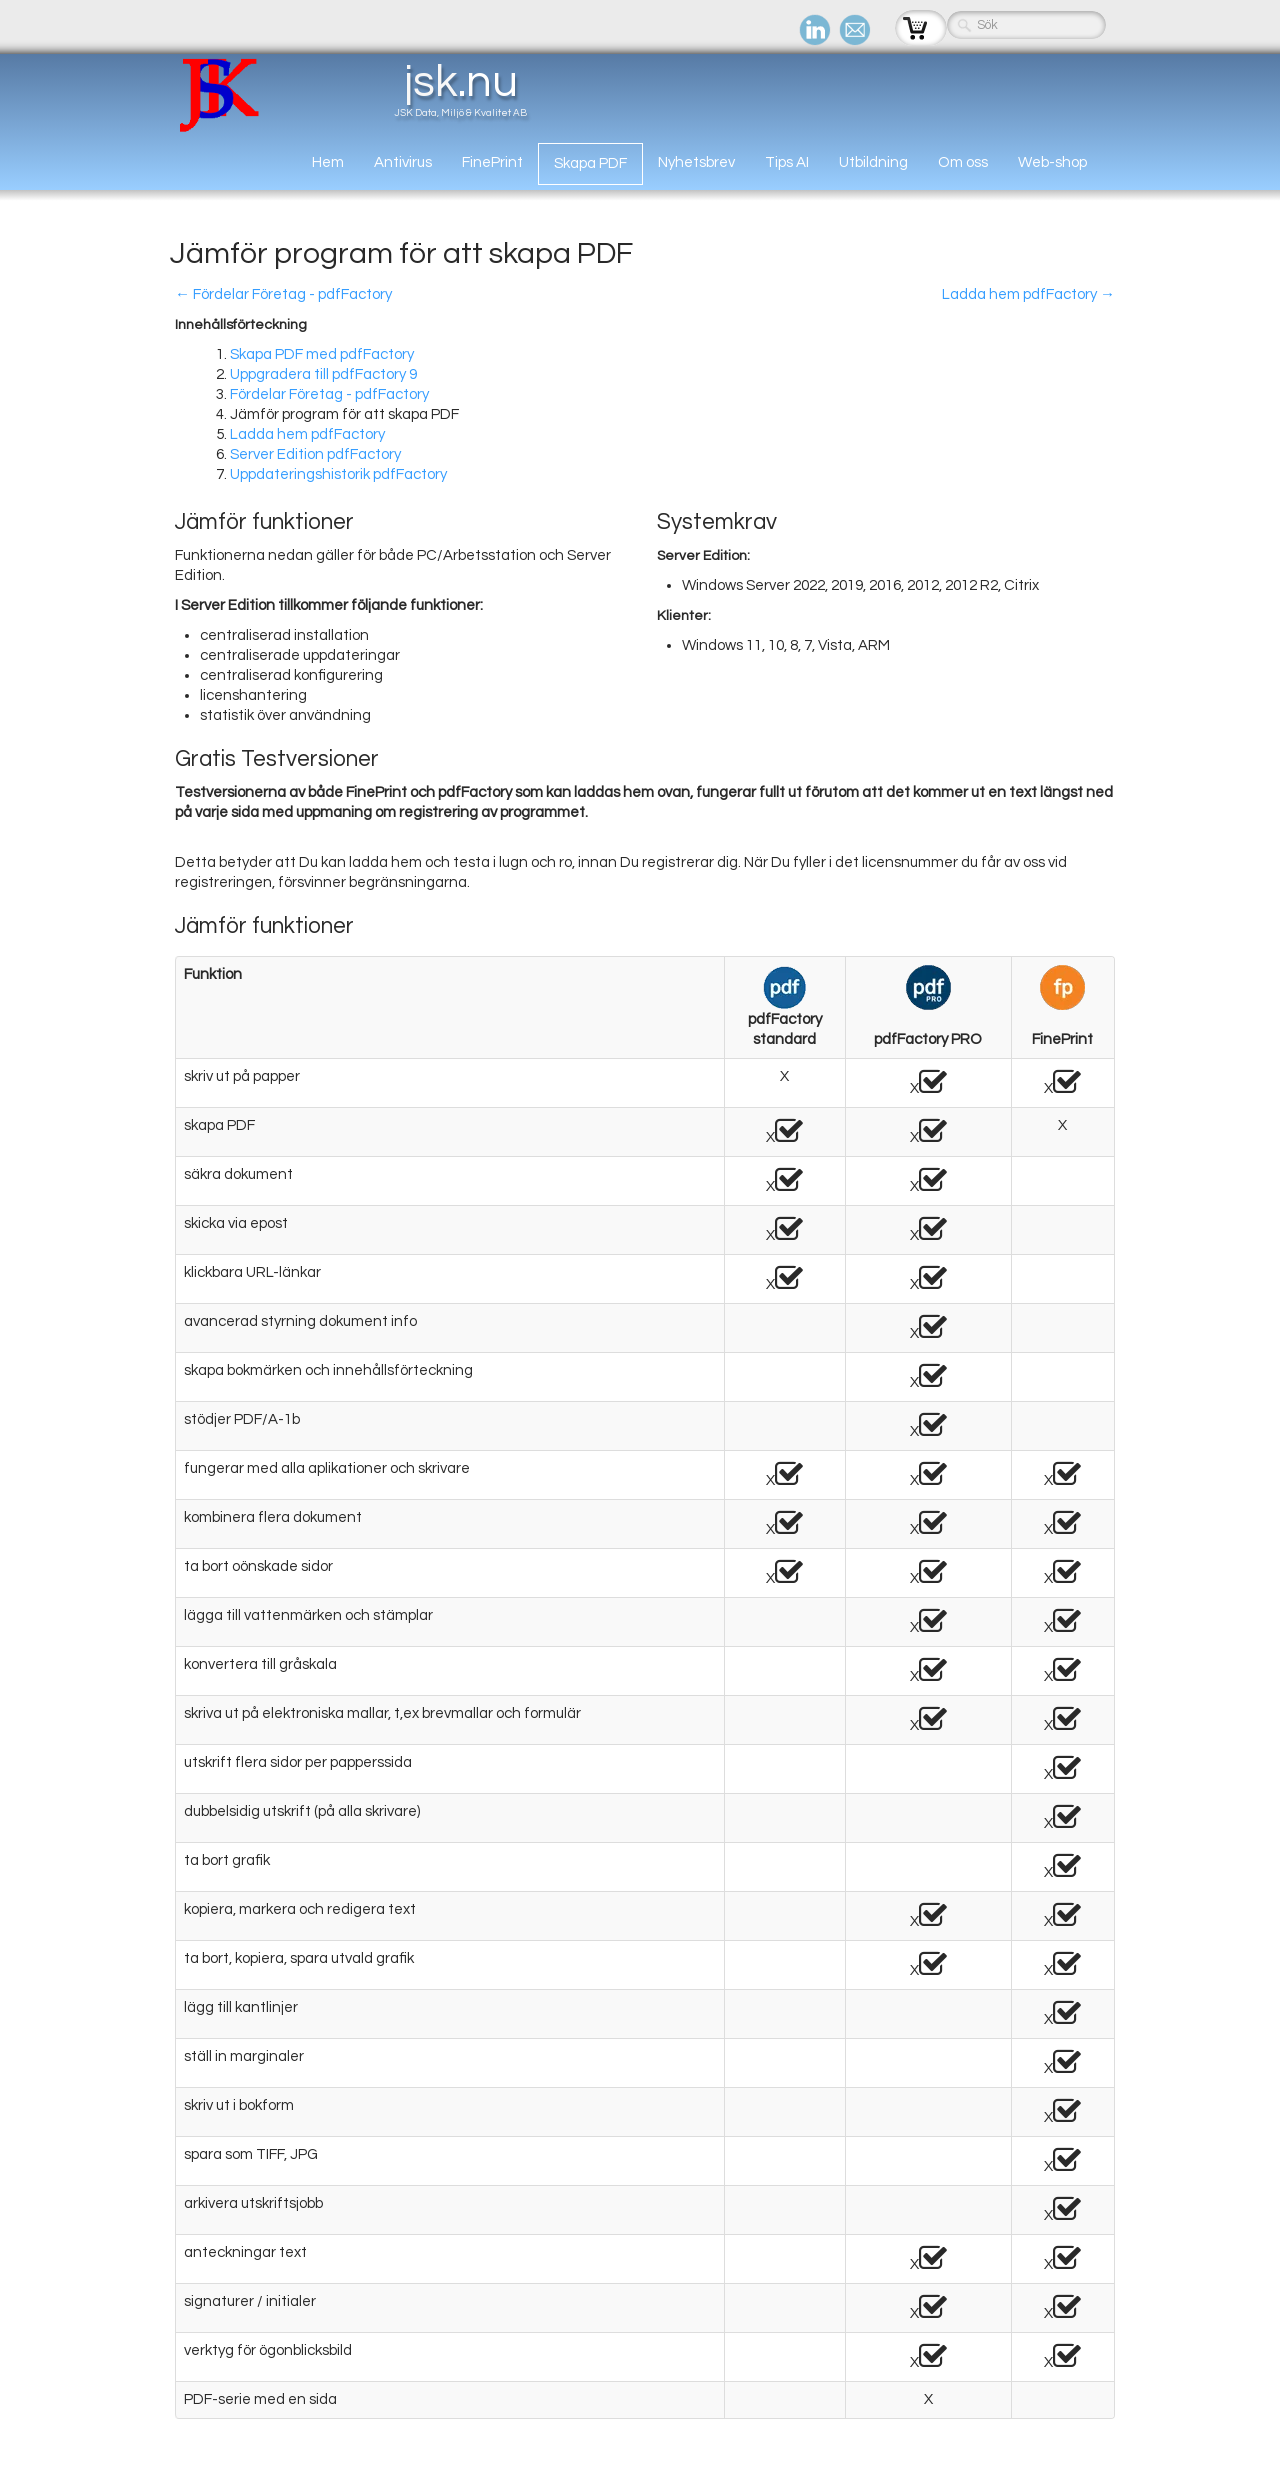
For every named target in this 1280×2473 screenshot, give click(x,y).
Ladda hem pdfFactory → (1028, 294)
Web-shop (1052, 162)
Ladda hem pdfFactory (307, 434)
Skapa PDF (590, 163)
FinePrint (492, 162)
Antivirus (403, 162)
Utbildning (873, 162)
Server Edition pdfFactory (315, 454)
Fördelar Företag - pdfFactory (329, 394)
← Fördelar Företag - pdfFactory (283, 294)
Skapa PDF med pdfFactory (322, 354)
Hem (328, 162)
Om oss (963, 162)
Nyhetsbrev (696, 162)
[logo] (355, 94)
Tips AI (787, 162)
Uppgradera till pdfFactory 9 (323, 374)
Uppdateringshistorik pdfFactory (338, 474)
